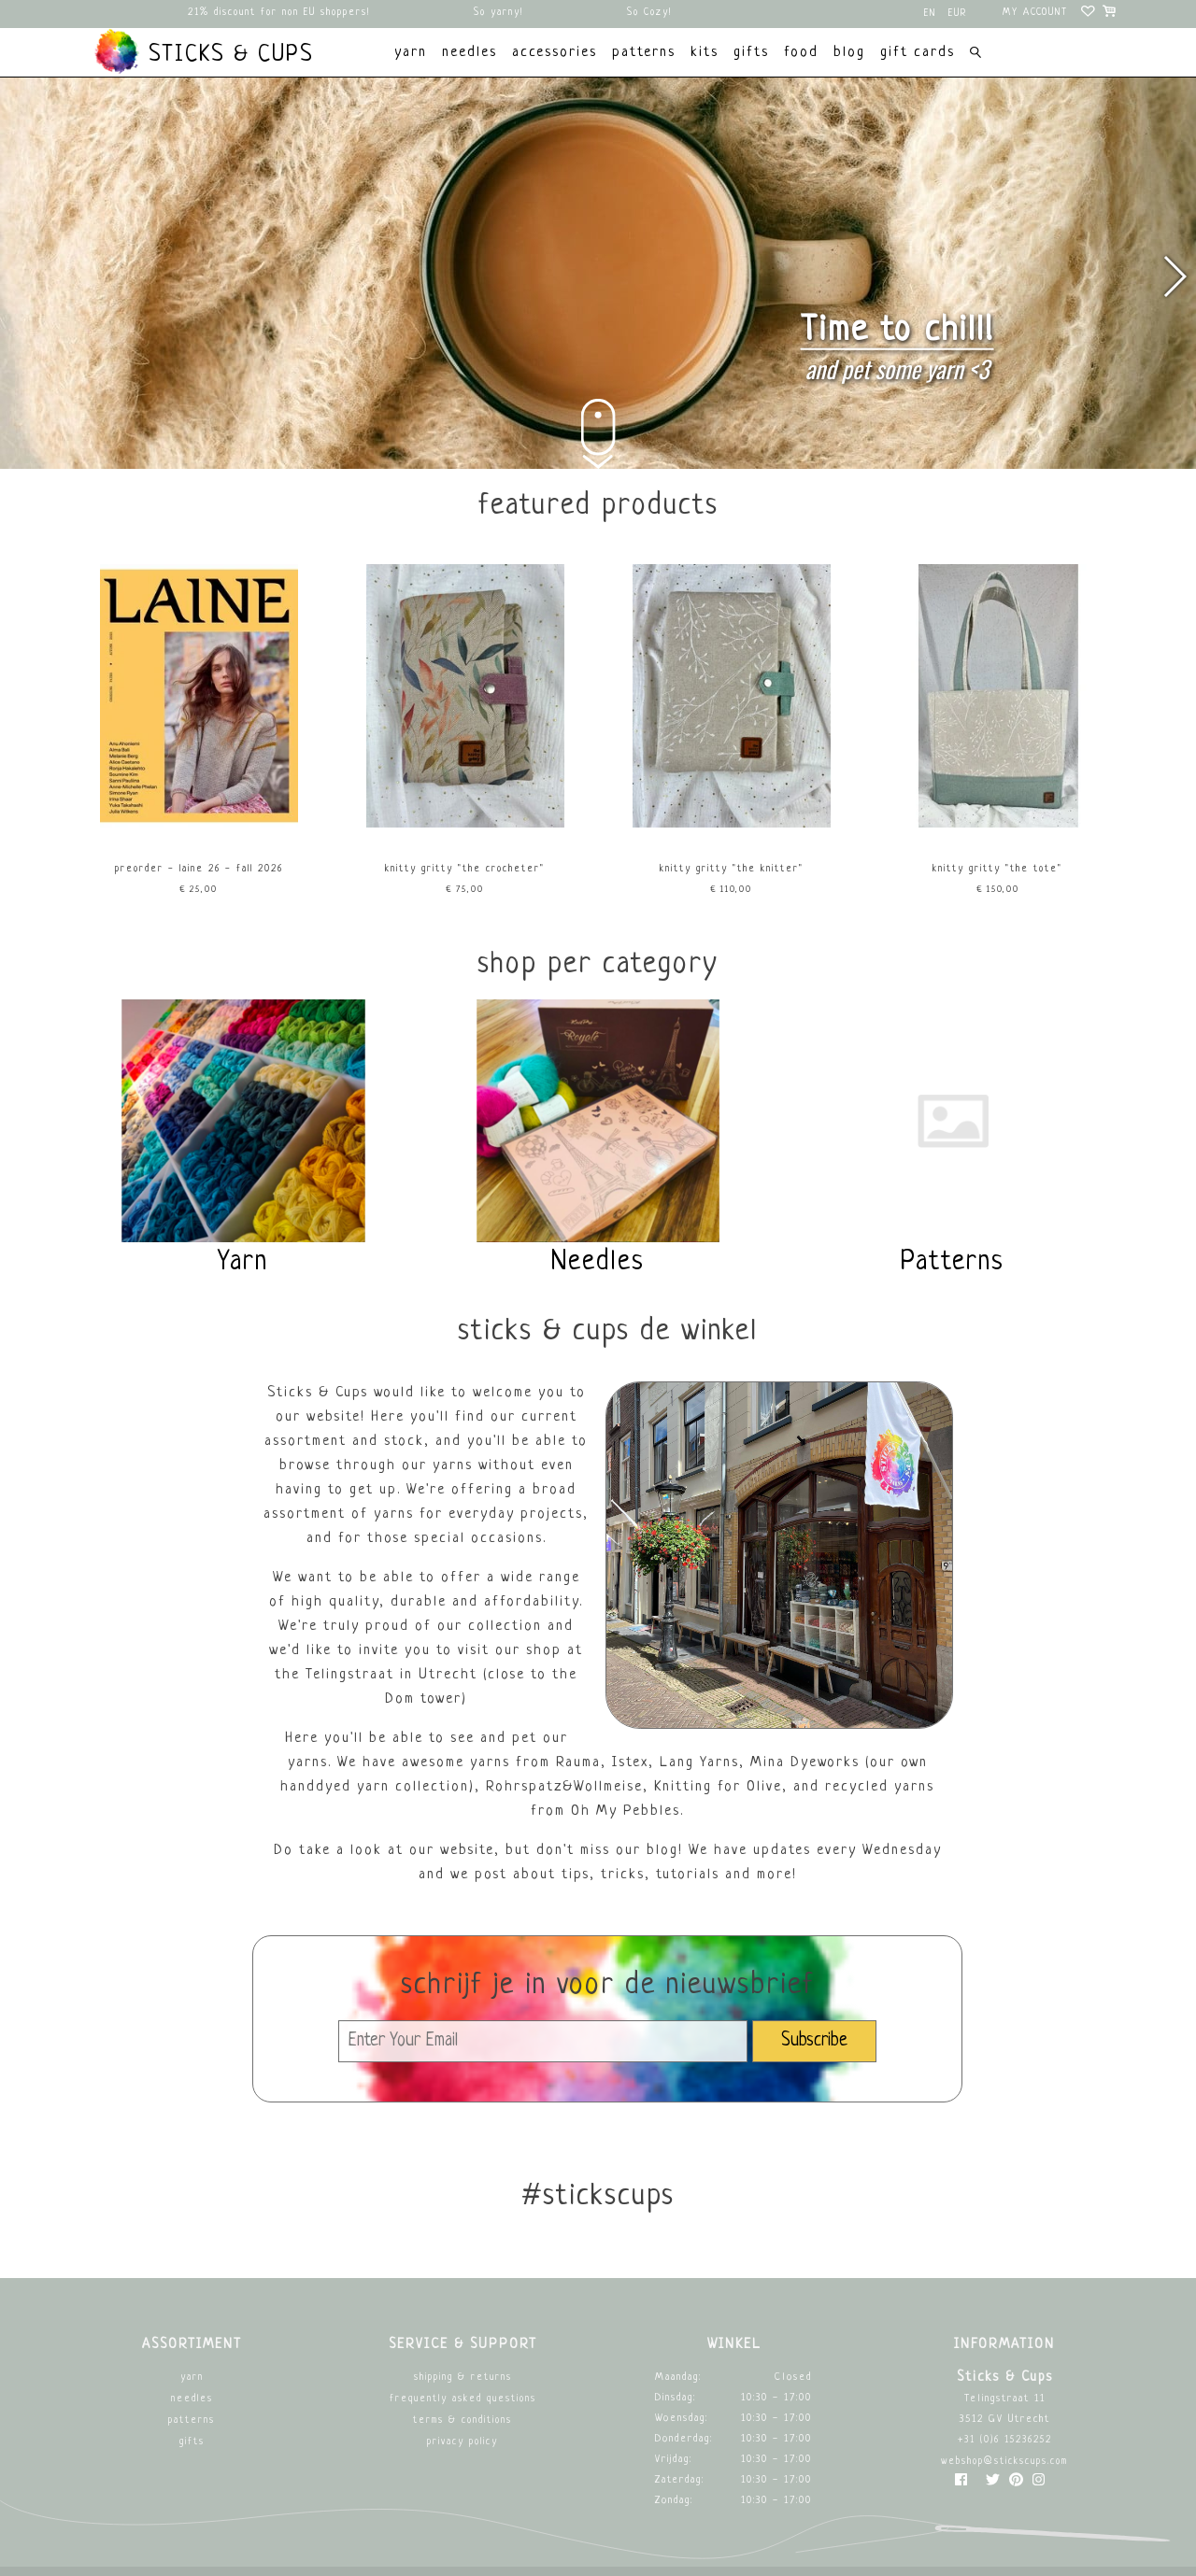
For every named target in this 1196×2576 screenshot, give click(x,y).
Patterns (191, 2420)
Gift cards (917, 53)
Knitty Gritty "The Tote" (997, 869)
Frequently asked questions (463, 2399)
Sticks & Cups (203, 51)
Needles (192, 2399)
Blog (849, 53)
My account (1035, 12)
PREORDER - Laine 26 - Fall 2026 (199, 869)
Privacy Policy (462, 2442)
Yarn (192, 2377)
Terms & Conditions (462, 2420)
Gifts (192, 2442)
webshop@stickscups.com (1004, 2461)
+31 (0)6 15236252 (1005, 2440)
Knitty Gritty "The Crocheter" (465, 869)
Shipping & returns (463, 2377)
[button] (1174, 276)
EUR (957, 13)
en (930, 13)
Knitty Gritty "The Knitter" (732, 869)
